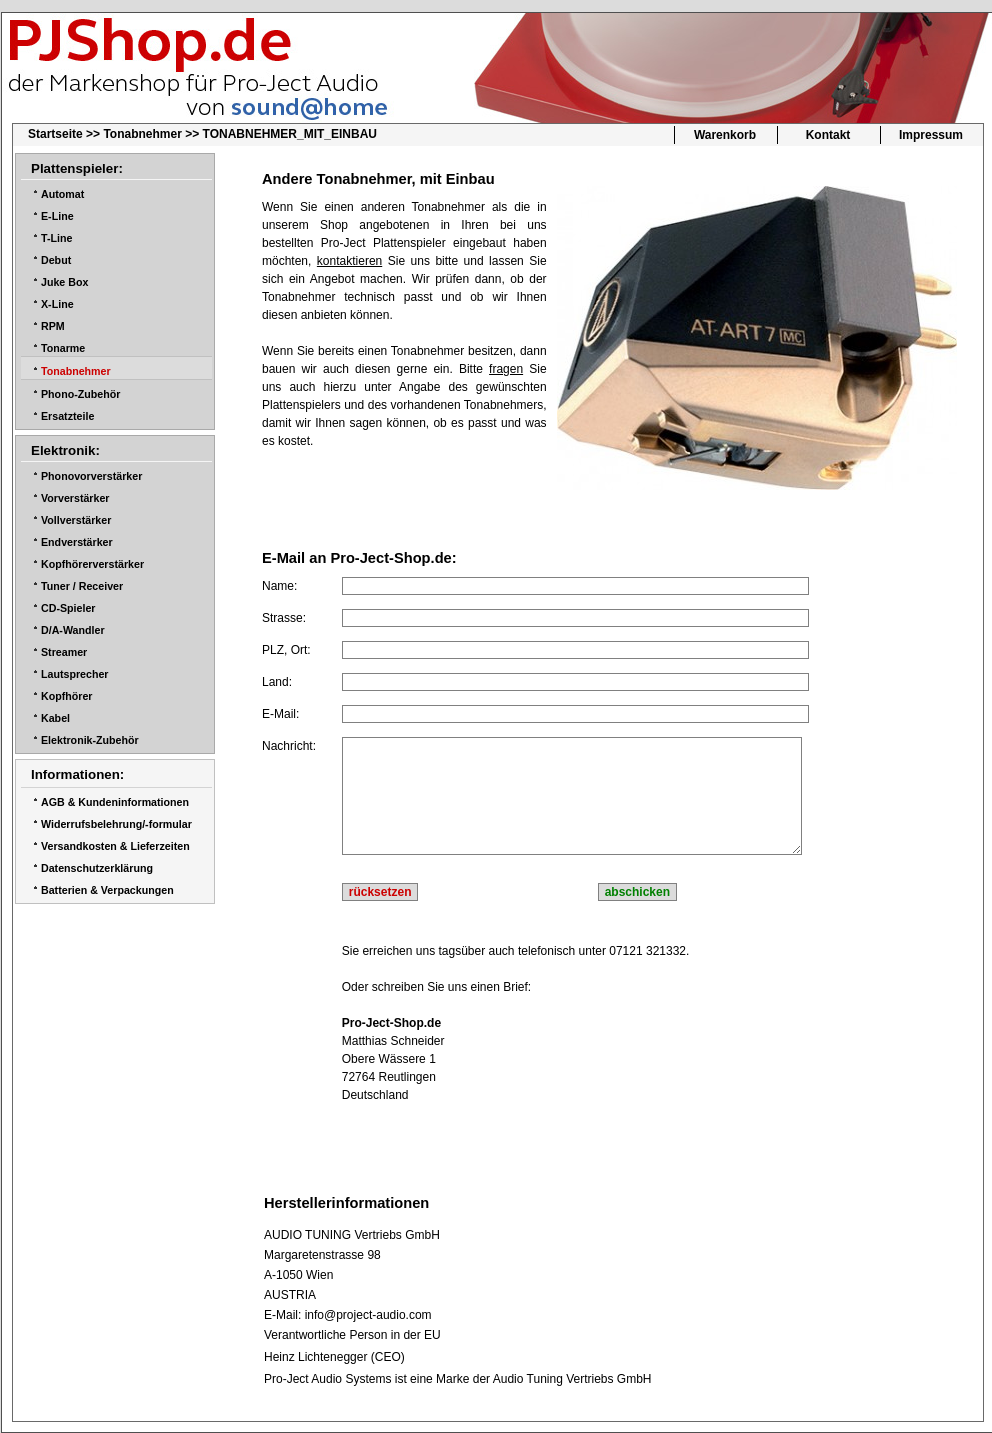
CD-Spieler (68, 608)
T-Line (56, 238)
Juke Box (64, 282)
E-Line (57, 216)
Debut (56, 260)
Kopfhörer (67, 696)
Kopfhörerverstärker (92, 564)
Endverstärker (77, 542)
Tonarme (63, 348)
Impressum (931, 135)
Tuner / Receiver (82, 586)
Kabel (55, 718)
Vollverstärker (76, 520)
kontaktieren (349, 261)
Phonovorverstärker (91, 476)
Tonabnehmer (142, 134)
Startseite (55, 134)
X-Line (57, 304)
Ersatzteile (67, 416)
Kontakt (828, 135)
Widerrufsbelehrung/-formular (116, 824)
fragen (506, 369)
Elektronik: (65, 450)
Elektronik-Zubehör (90, 740)
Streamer (64, 652)
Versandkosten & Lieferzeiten (115, 846)
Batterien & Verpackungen (107, 890)
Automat (62, 194)
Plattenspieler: (77, 168)
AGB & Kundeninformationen (115, 802)
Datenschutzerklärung (97, 868)
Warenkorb (725, 135)
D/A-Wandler (73, 630)
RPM (53, 326)
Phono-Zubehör (80, 394)
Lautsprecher (75, 674)
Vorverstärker (75, 498)
